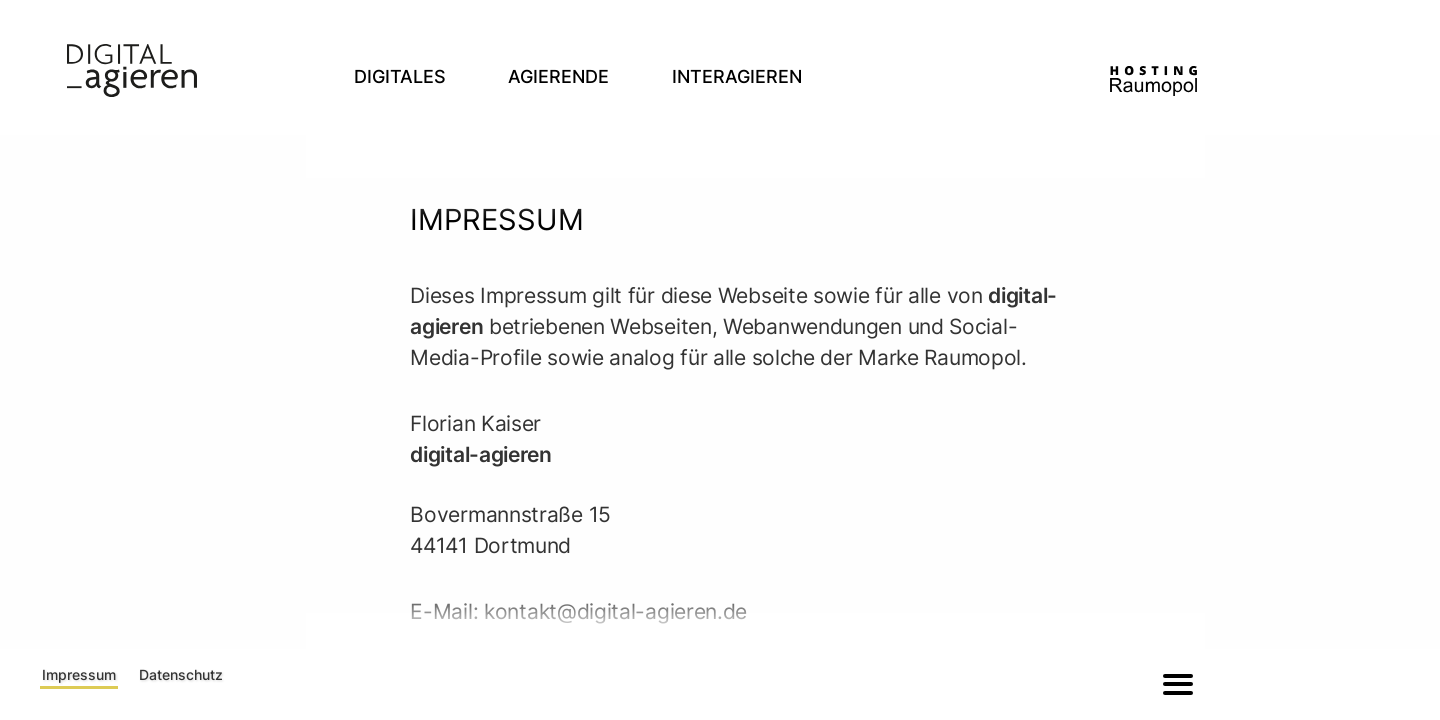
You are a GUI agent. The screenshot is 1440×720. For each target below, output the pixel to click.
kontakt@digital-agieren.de (615, 611)
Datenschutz (181, 674)
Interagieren (737, 76)
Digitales (400, 76)
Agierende (558, 76)
